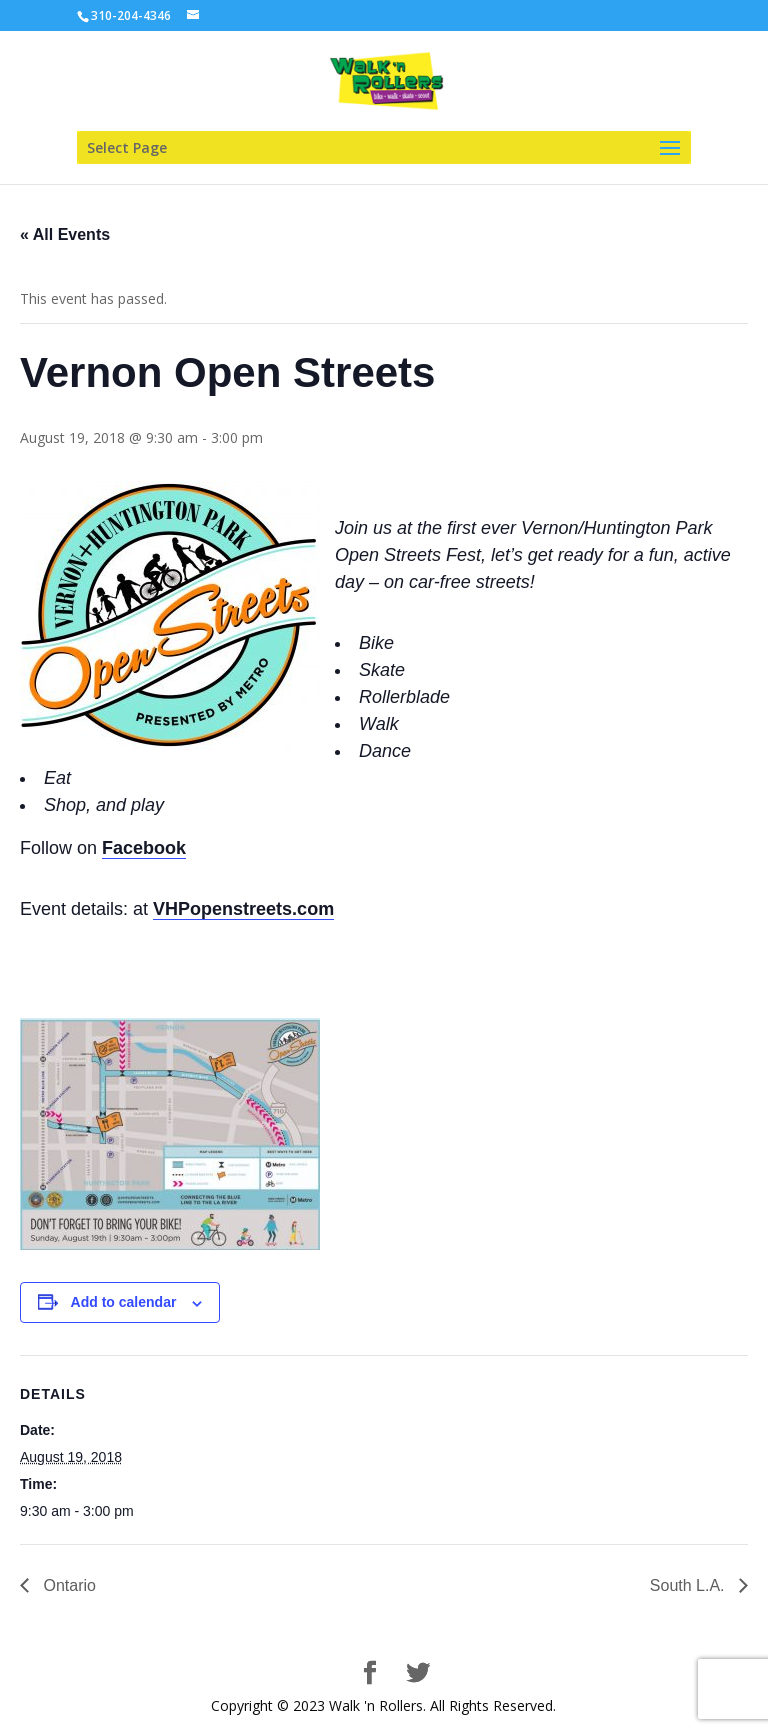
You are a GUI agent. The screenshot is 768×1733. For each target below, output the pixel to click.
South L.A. (689, 1585)
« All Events (65, 234)
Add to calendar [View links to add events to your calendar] (124, 1302)
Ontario (67, 1585)
